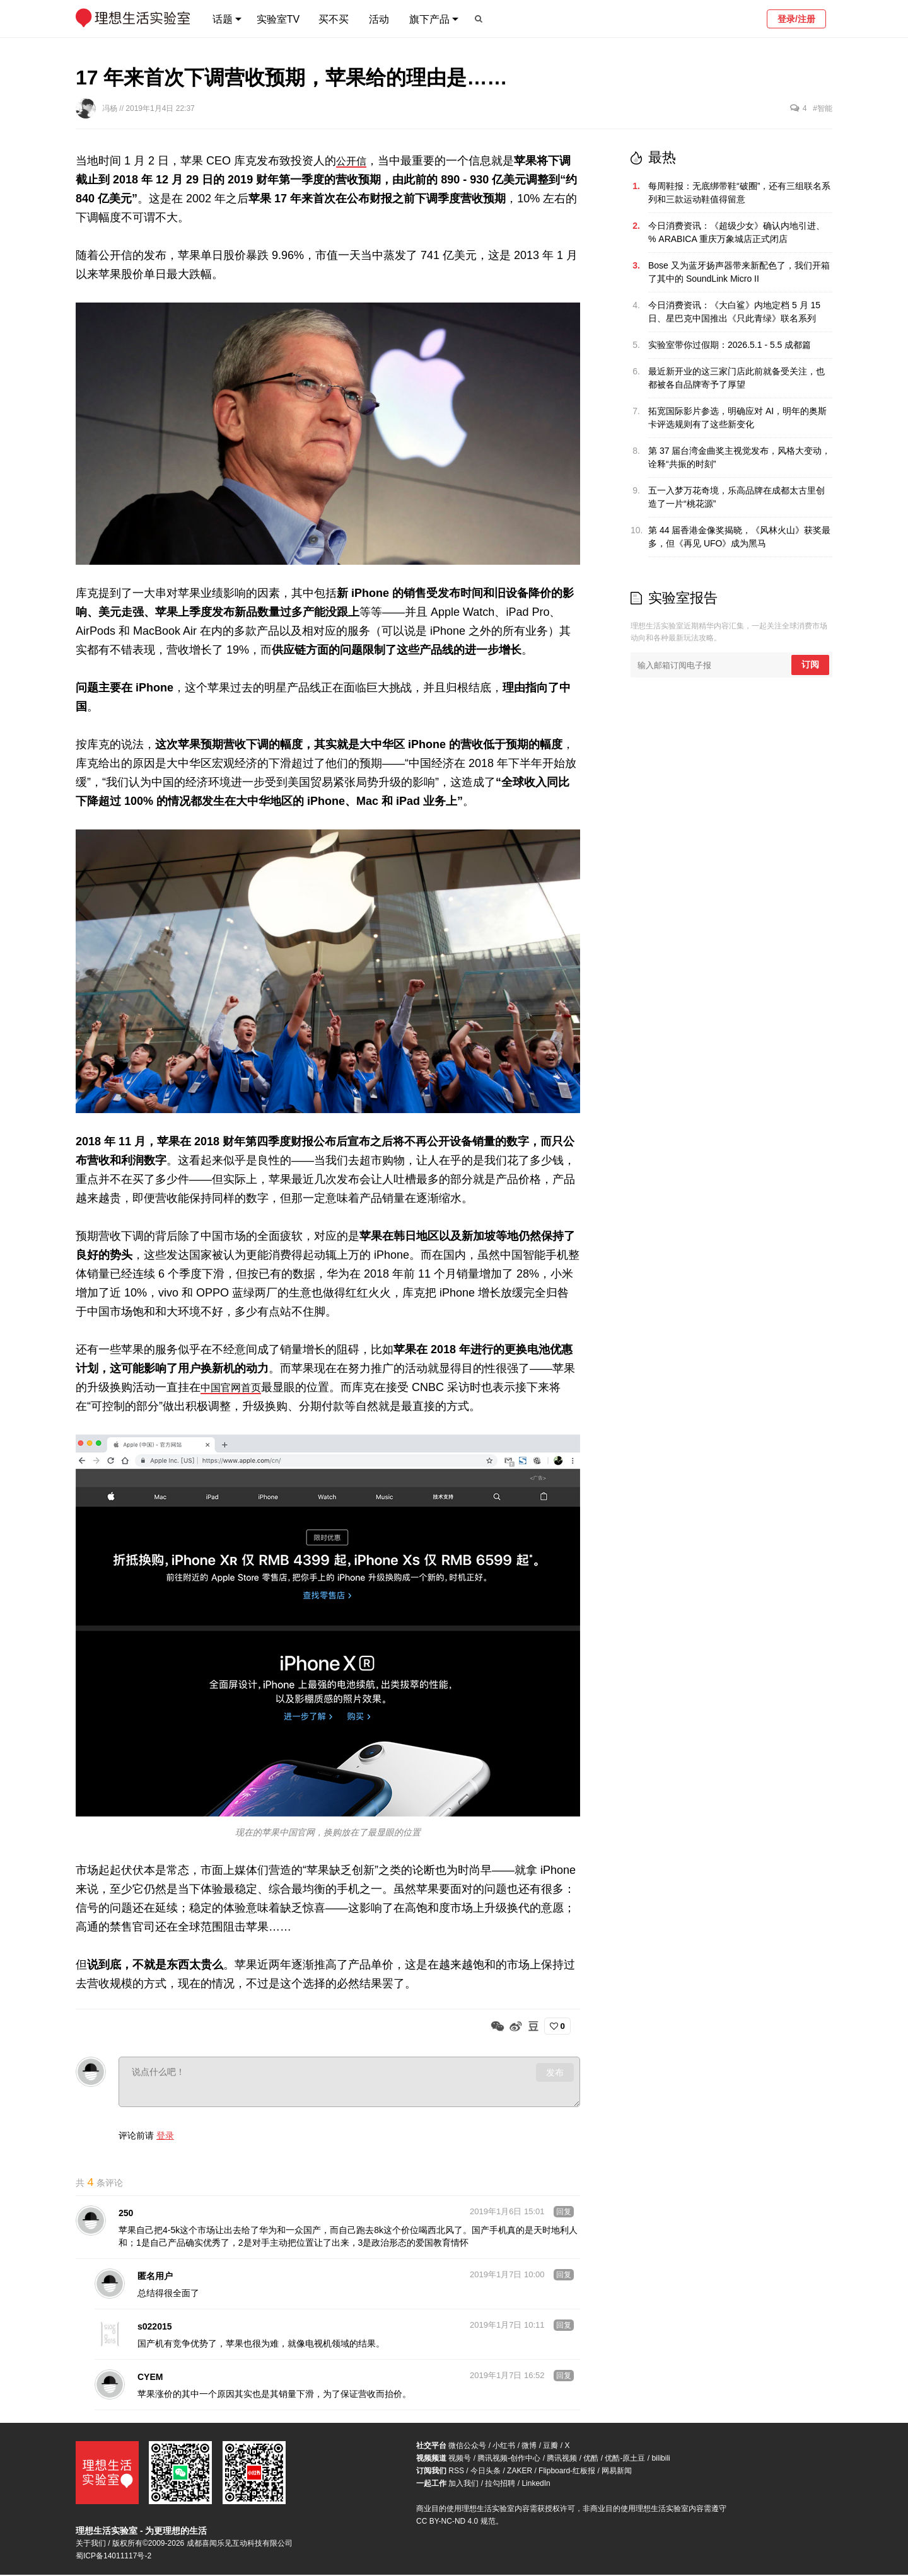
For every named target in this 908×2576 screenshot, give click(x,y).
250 (126, 2214)
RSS (456, 2472)
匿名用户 (155, 2277)
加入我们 (463, 2484)
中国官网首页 (235, 1387)
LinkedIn (535, 2484)
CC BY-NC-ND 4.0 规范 (456, 2522)
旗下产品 (429, 19)
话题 (222, 19)
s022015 (154, 2328)
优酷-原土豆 (625, 2459)
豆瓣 (550, 2446)
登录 (165, 2135)
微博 (529, 2446)
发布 (555, 2072)
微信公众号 (467, 2446)
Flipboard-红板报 (566, 2472)
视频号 (459, 2459)
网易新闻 (617, 2472)
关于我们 (91, 2544)
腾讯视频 (562, 2459)
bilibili (660, 2459)
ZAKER (519, 2472)
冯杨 (110, 108)
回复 (563, 2213)
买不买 (333, 19)
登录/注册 (796, 19)
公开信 (353, 160)
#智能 (822, 108)
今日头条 (485, 2472)
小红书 (503, 2446)
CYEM (150, 2378)
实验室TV (278, 19)
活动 (379, 19)
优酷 (590, 2459)
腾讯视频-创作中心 (508, 2459)
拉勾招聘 (500, 2484)
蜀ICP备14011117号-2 (113, 2557)
